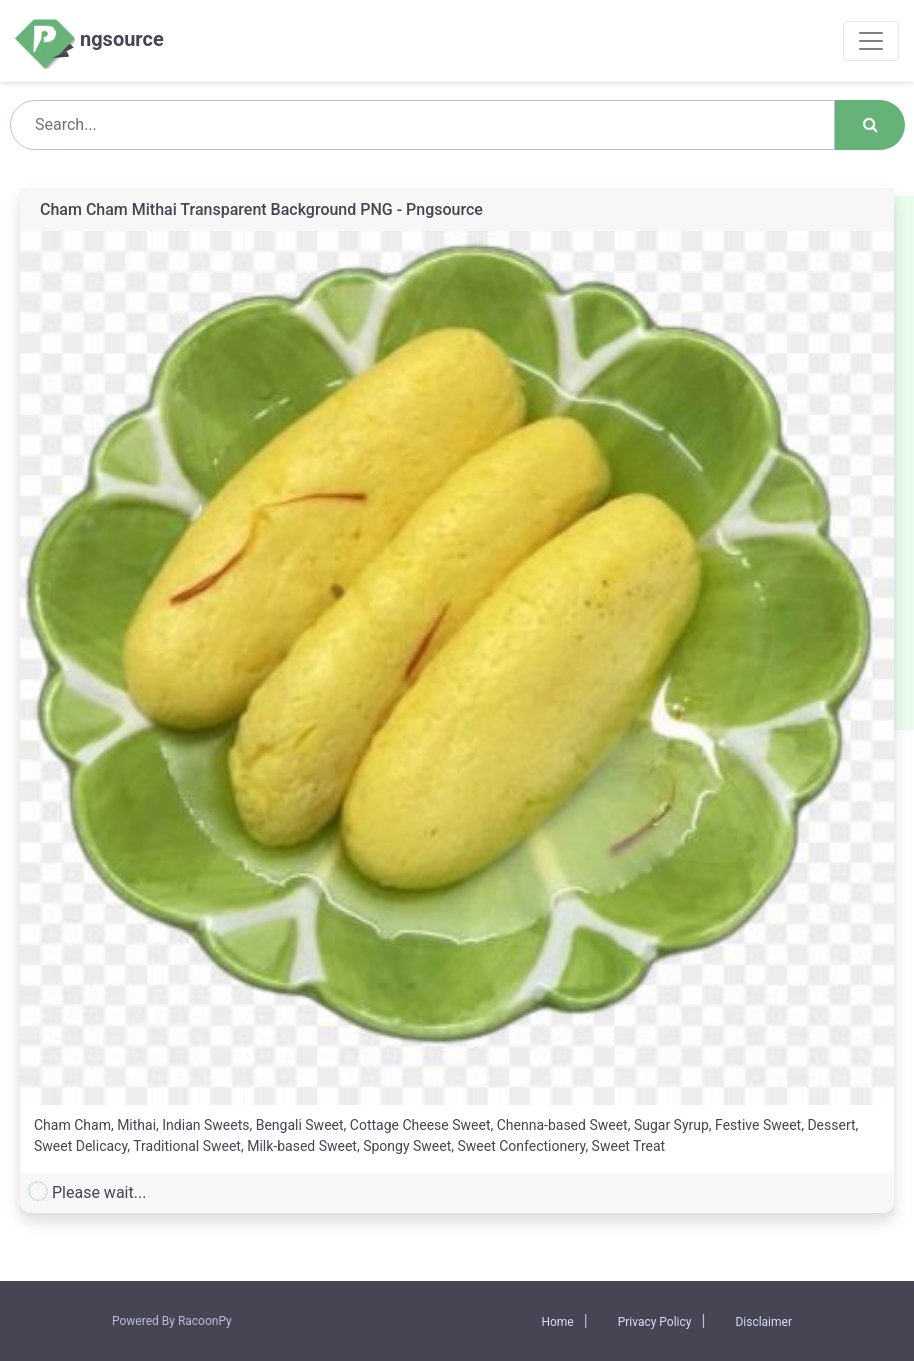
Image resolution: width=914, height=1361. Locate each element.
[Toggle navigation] (871, 41)
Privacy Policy (655, 1322)
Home (557, 1322)
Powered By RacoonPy (172, 1321)
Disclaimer (763, 1322)
